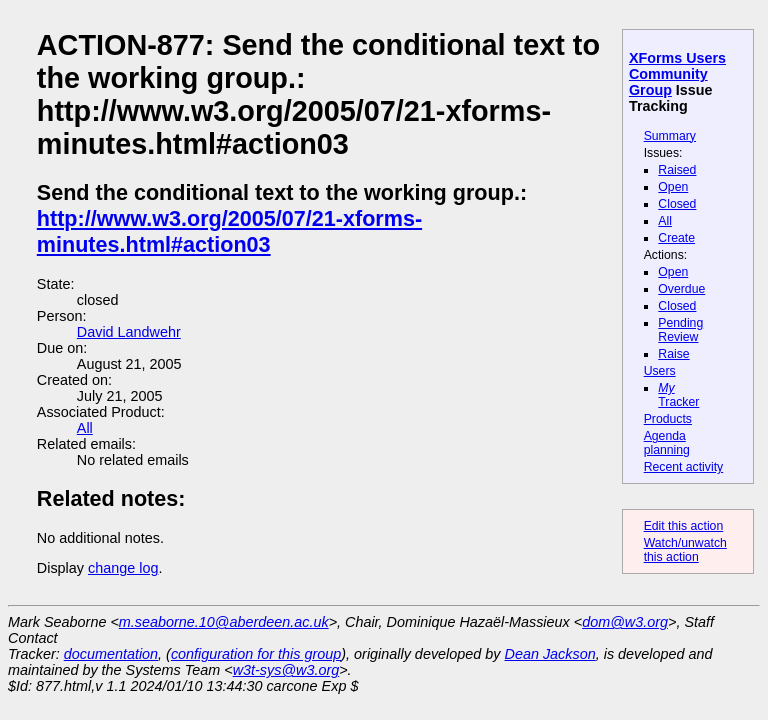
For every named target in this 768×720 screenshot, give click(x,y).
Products (668, 419)
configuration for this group (256, 654)
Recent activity (684, 467)
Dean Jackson (550, 654)
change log (123, 568)
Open (673, 187)
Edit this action (684, 526)
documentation (111, 654)
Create (676, 238)
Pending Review (680, 330)
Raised (677, 170)
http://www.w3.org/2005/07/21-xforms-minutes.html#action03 (229, 231)
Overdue (681, 289)
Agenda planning (667, 443)
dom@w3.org (625, 622)
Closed (677, 204)
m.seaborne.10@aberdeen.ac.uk (224, 622)
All (665, 221)
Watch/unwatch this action (685, 550)
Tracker (678, 395)
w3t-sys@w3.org (286, 670)
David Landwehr (129, 332)
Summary (670, 136)
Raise (673, 354)
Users (660, 371)
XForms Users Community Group (677, 74)
